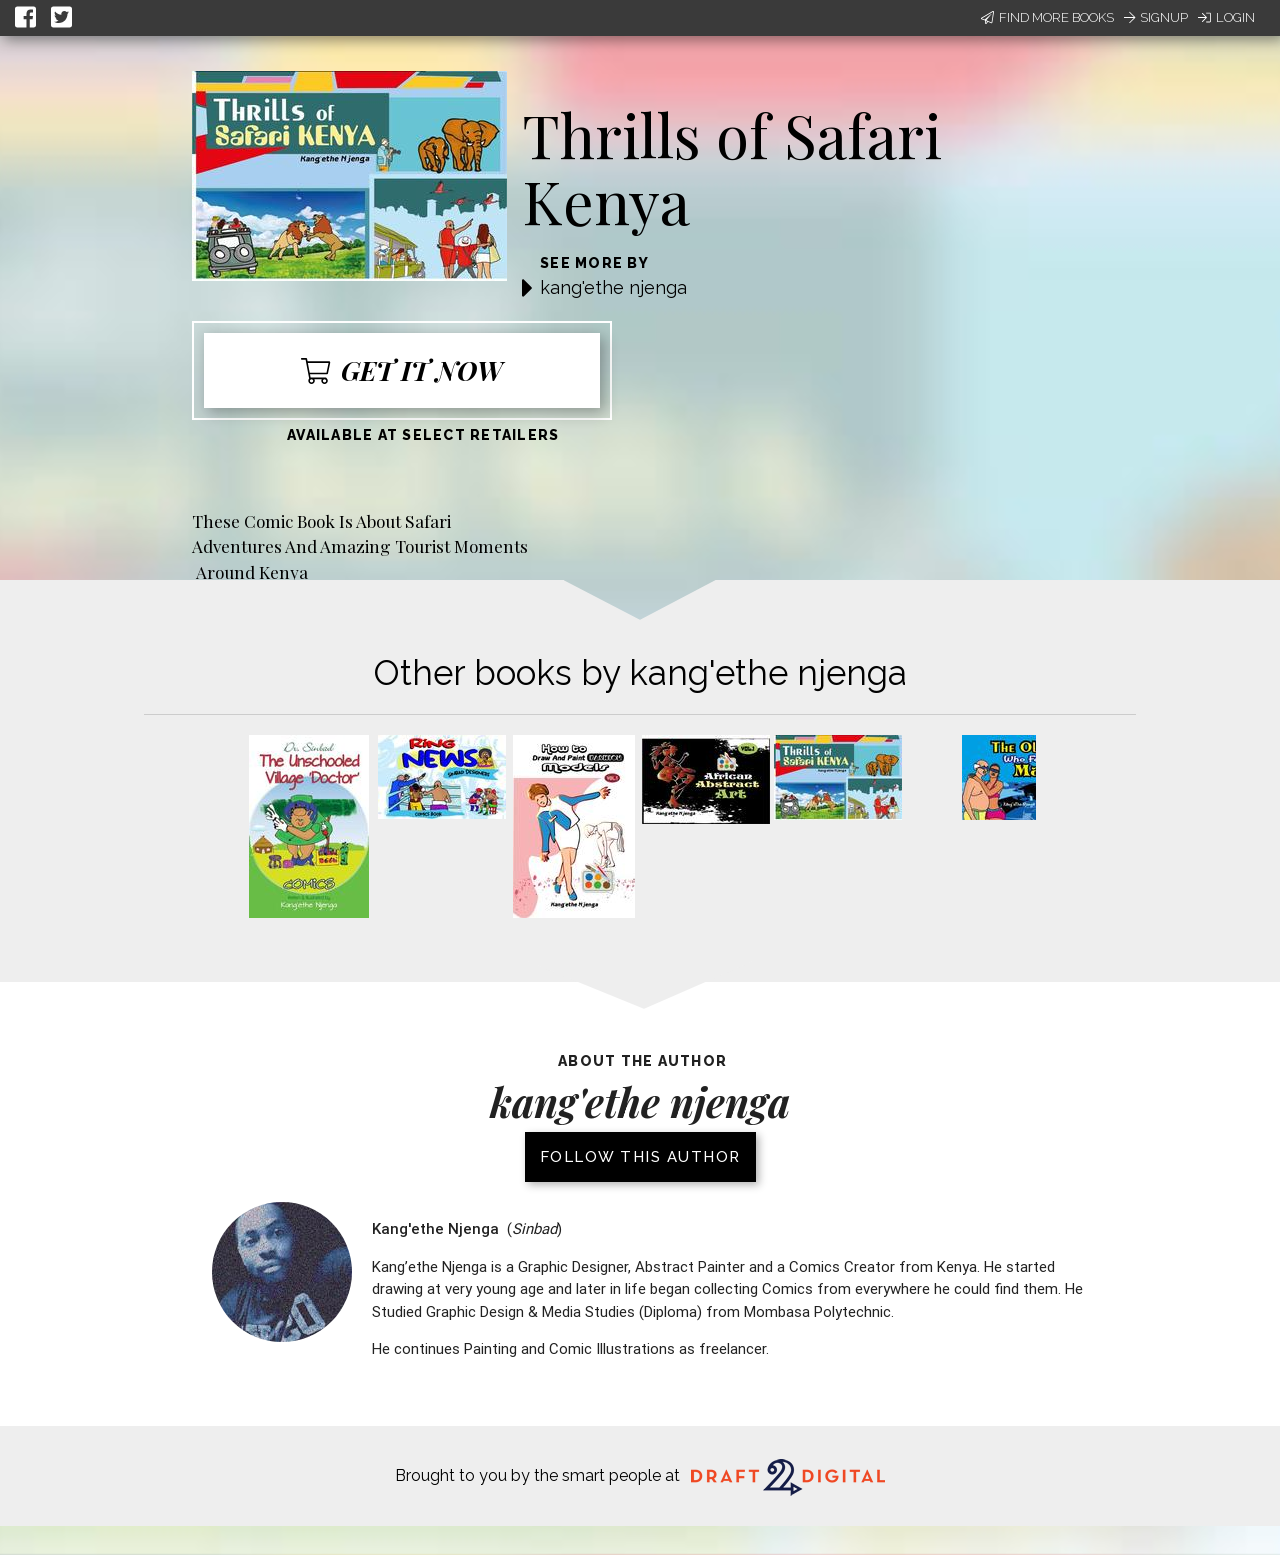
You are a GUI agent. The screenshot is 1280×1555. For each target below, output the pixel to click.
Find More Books (1047, 17)
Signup (1156, 17)
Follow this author (640, 1157)
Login (1226, 17)
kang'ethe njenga (613, 287)
